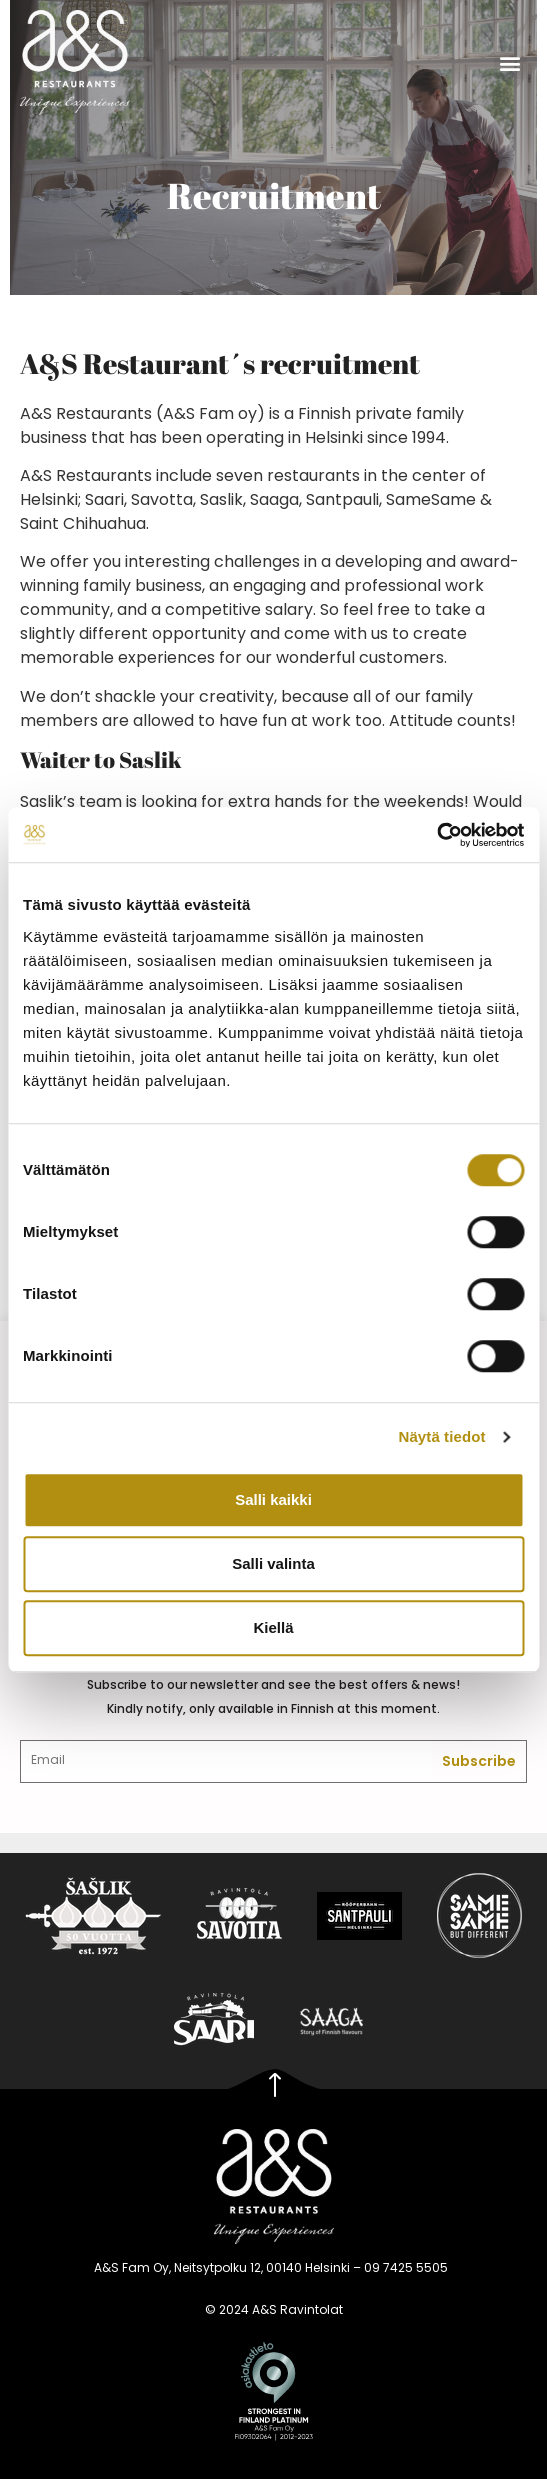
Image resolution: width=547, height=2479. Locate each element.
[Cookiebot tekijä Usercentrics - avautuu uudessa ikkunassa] (436, 835)
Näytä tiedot (442, 1436)
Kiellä (273, 1627)
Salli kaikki (273, 1499)
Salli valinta (273, 1563)
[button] (510, 62)
